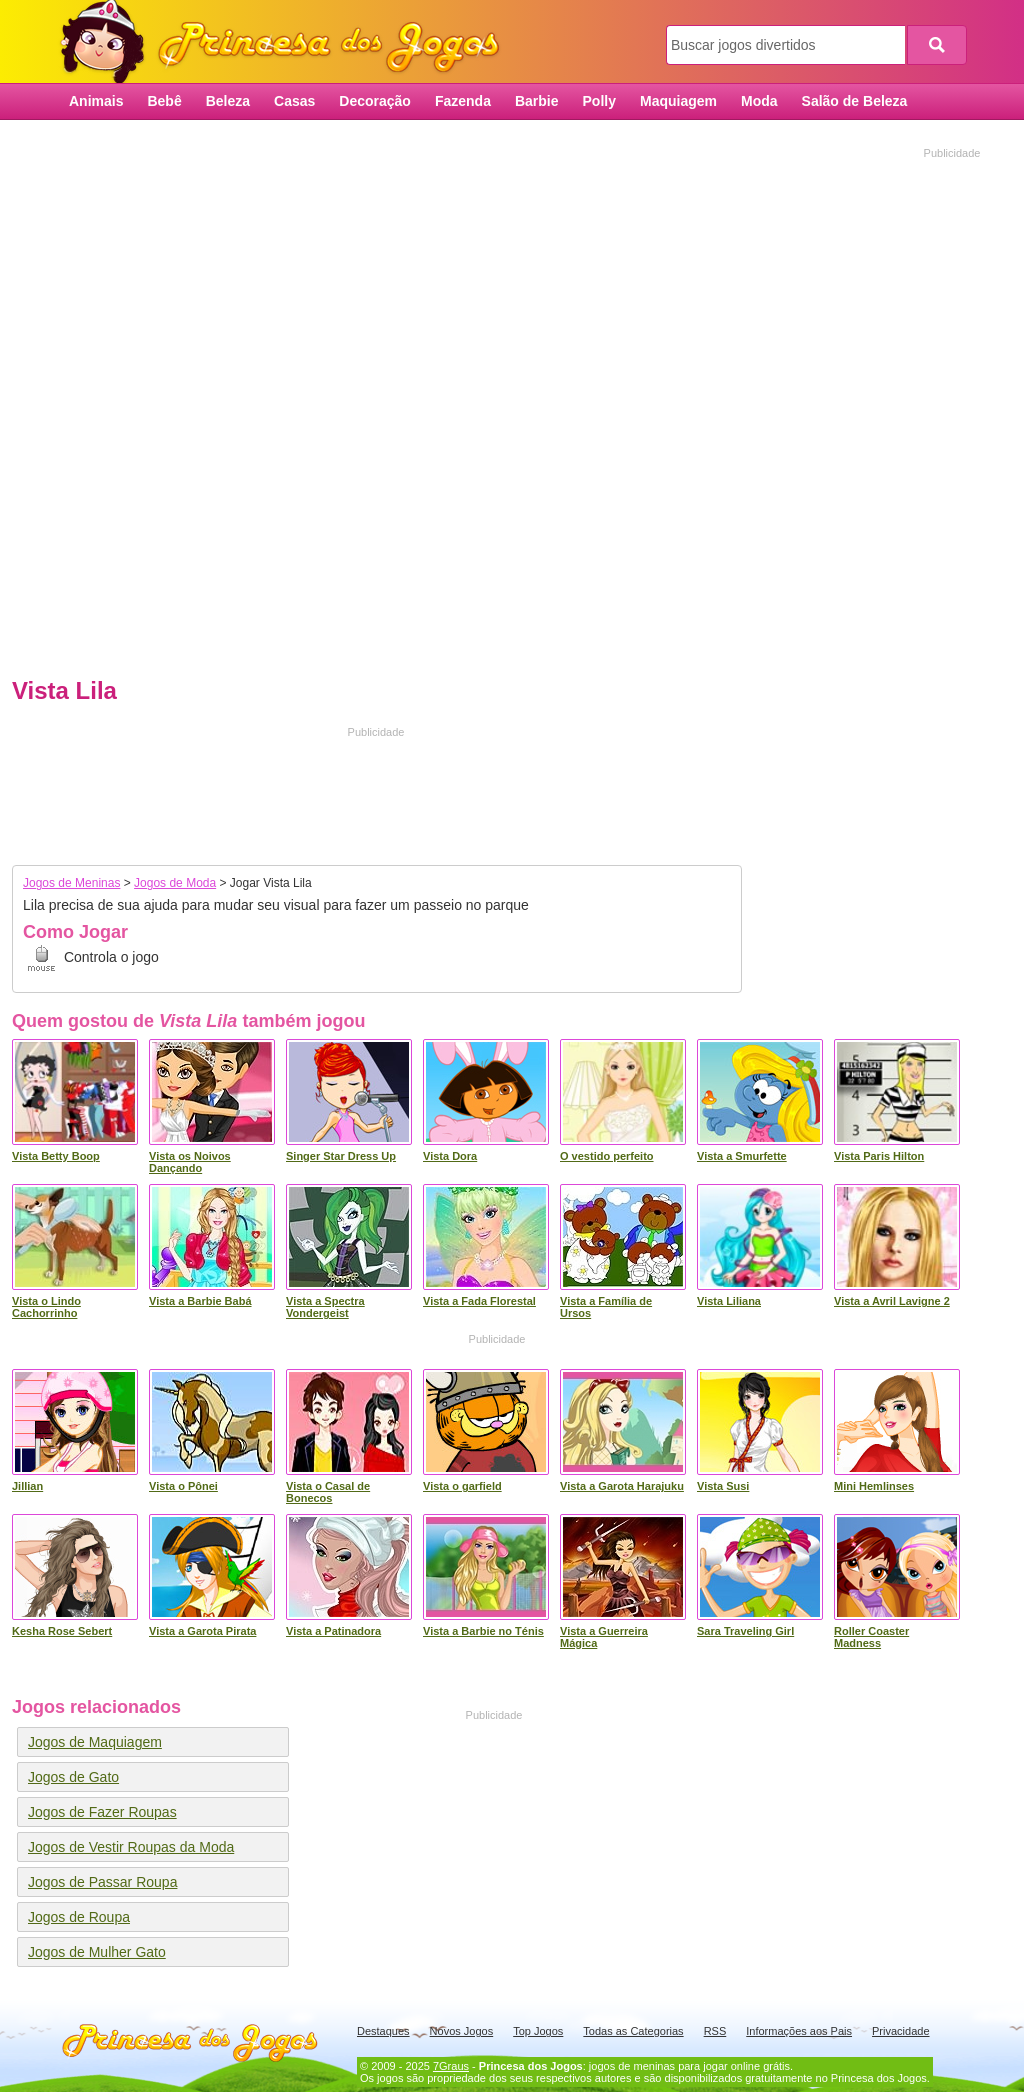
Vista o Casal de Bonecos (328, 1492)
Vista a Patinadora (333, 1631)
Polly (599, 101)
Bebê (164, 101)
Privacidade (900, 2031)
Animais (96, 101)
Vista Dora (450, 1156)
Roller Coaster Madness (871, 1637)
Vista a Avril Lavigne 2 (892, 1301)
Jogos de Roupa (79, 1917)
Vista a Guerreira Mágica (604, 1637)
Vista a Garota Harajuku (622, 1486)
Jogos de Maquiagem (95, 1742)
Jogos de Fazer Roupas (102, 1812)
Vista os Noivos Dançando (190, 1162)
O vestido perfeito (607, 1156)
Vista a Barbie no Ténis (483, 1631)
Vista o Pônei (183, 1486)
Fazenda (463, 101)
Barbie (537, 101)
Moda (759, 101)
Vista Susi (723, 1486)
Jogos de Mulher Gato (97, 1952)
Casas (294, 101)
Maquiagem (678, 101)
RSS (715, 2031)
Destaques (383, 2031)
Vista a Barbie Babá (200, 1301)
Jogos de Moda (175, 883)
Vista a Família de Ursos (606, 1307)
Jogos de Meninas (71, 883)
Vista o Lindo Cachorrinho (46, 1307)
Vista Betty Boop (56, 1156)
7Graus (451, 2066)
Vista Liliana (729, 1301)
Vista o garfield (462, 1486)
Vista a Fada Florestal (479, 1301)
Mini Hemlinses (874, 1486)
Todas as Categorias (633, 2031)
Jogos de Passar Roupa (102, 1882)
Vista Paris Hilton (879, 1156)
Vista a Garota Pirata (202, 1631)
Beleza (228, 101)
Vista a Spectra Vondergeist (325, 1307)
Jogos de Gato (73, 1777)
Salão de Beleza (855, 101)
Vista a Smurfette (742, 1156)
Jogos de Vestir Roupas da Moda (131, 1847)
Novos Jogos (462, 2031)
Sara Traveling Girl (745, 1631)
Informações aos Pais (799, 2031)
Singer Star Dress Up (341, 1156)
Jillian (27, 1486)
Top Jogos (538, 2031)
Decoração (375, 101)
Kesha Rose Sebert (62, 1631)
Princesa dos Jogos (287, 42)
